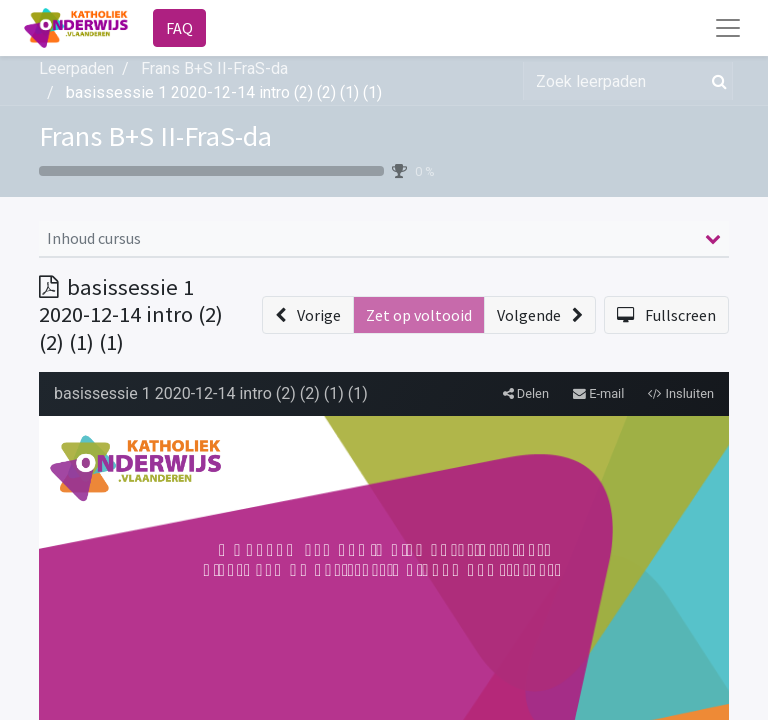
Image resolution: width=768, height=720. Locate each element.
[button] (308, 315)
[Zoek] (715, 81)
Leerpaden (76, 68)
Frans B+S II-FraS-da (155, 136)
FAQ (179, 28)
